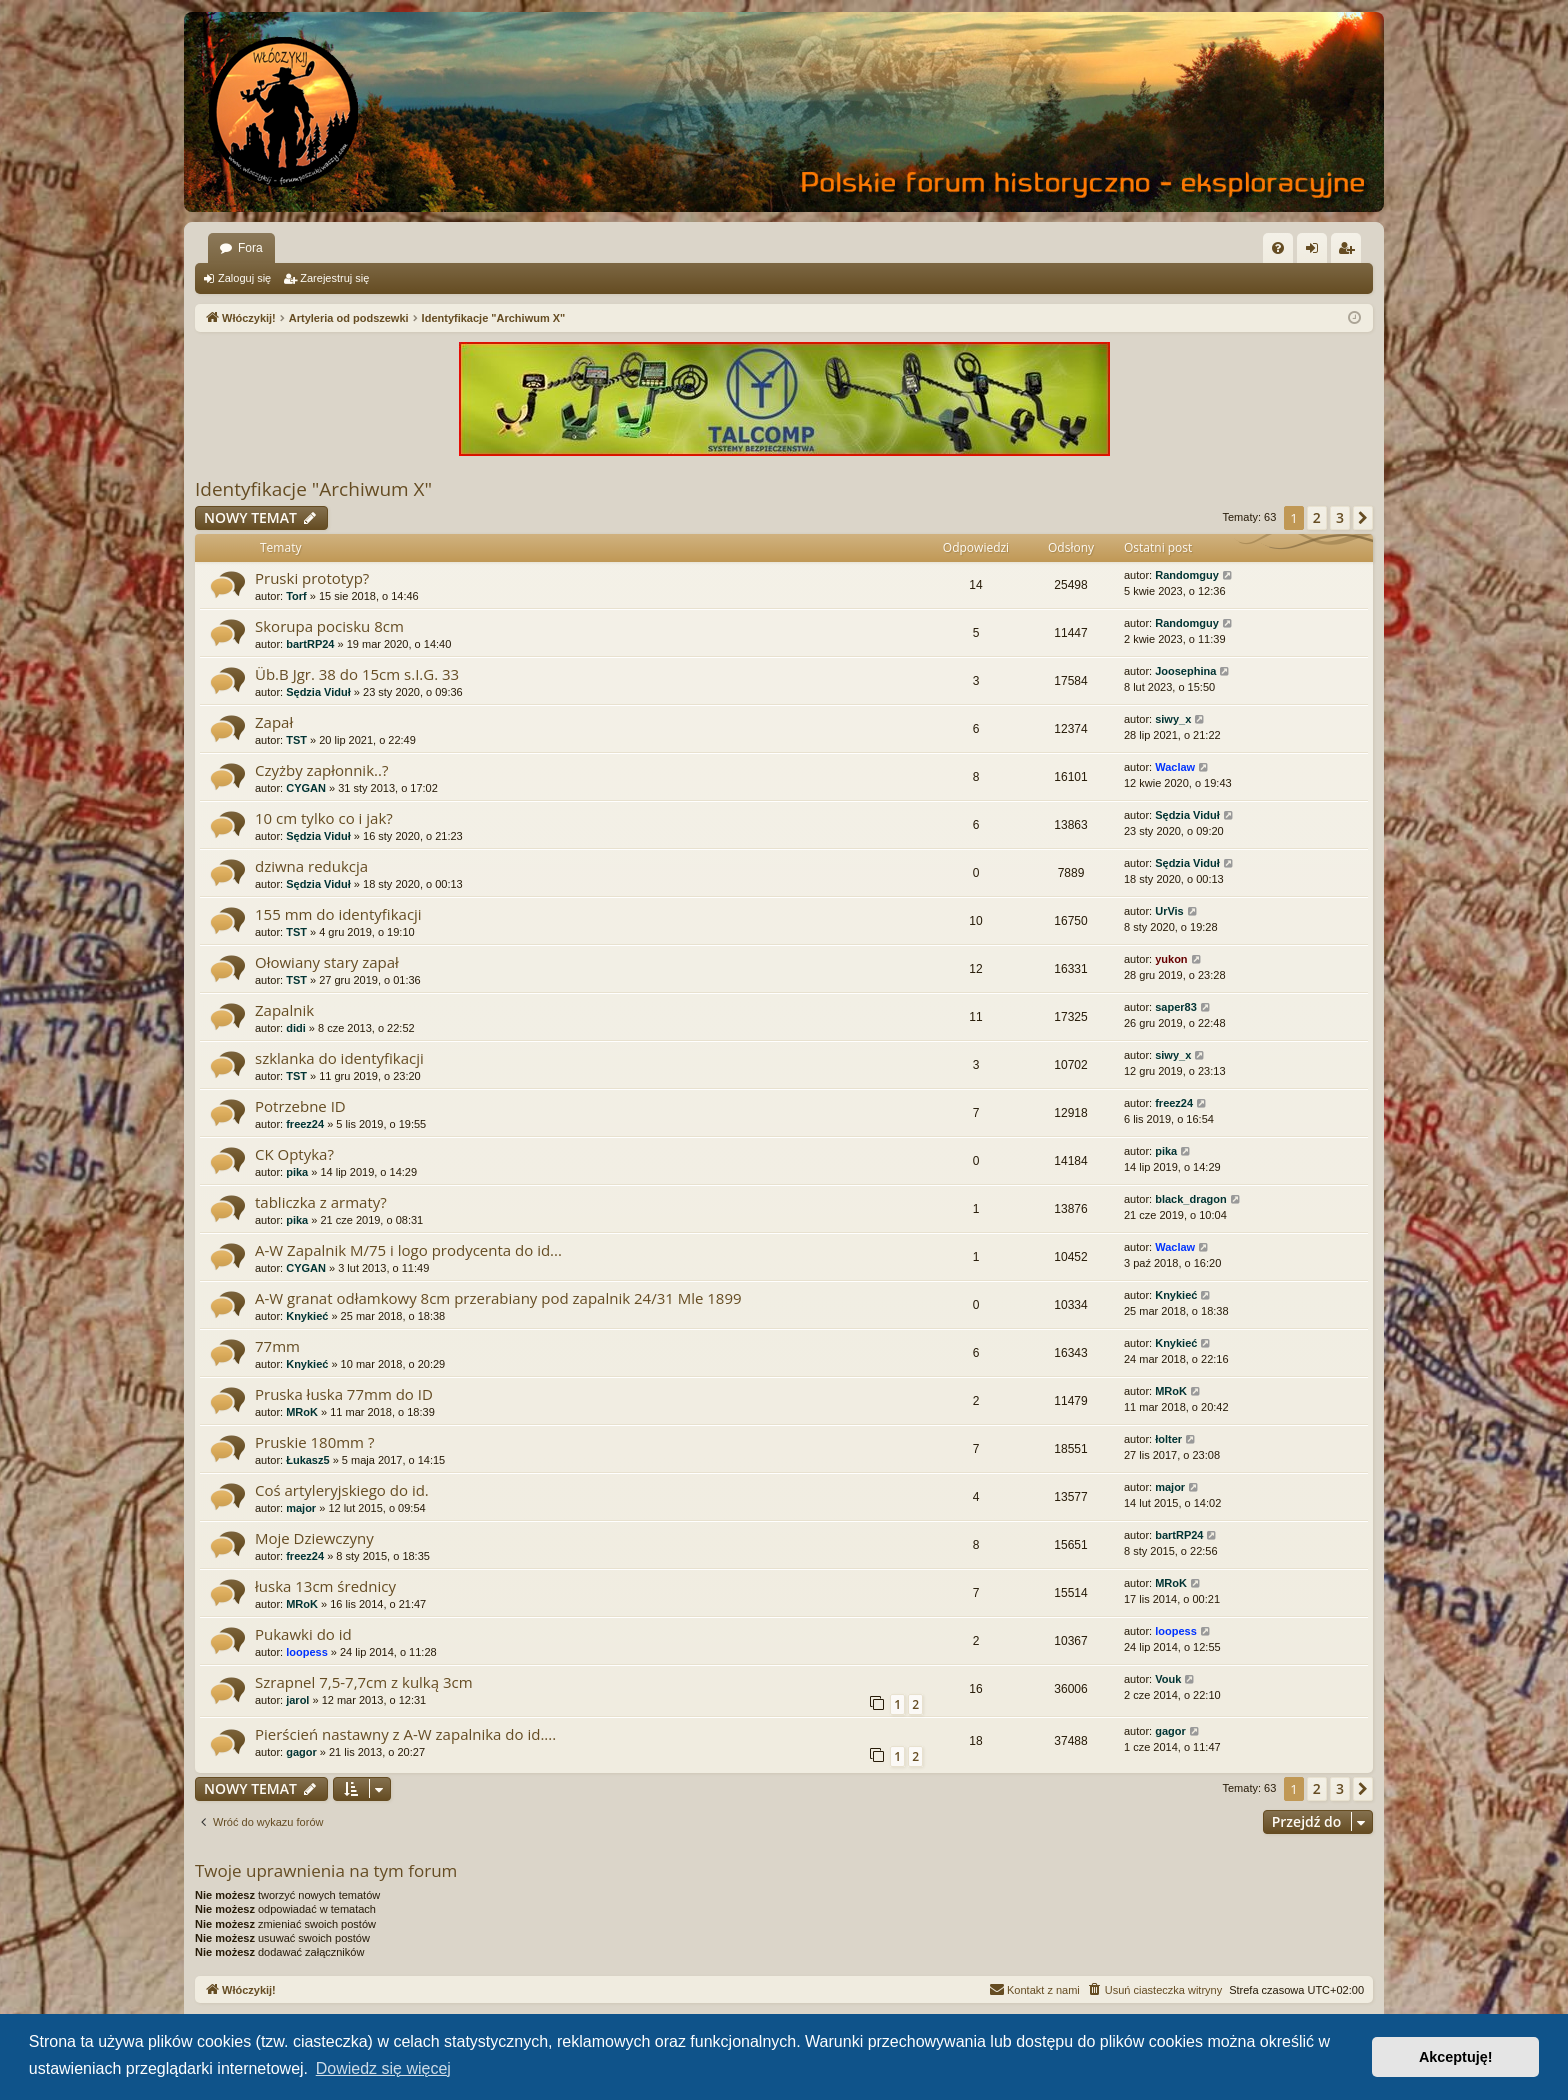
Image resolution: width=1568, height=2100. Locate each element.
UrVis (1169, 911)
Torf (296, 596)
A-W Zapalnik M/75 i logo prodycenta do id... (408, 1250)
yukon (1171, 959)
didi (296, 1028)
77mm (277, 1346)
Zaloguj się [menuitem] (1316, 252)
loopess (307, 1652)
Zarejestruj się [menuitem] (1350, 252)
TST (296, 740)
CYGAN (306, 788)
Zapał (274, 722)
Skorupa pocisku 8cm (329, 626)
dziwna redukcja (311, 866)
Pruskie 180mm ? (314, 1442)
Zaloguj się (244, 278)
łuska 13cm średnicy (325, 1586)
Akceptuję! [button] (1456, 2057)
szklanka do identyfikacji (339, 1058)
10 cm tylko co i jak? (324, 818)
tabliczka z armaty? (321, 1202)
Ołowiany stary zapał (327, 962)
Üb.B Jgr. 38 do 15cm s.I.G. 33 (357, 674)
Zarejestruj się (334, 278)
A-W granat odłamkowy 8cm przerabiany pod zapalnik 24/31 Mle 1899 (498, 1298)
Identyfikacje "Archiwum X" (313, 489)
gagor (301, 1752)
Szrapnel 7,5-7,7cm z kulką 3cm (364, 1682)
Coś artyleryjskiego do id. (342, 1490)
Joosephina (1185, 671)
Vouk (1168, 1679)
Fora (250, 248)
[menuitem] (1278, 248)
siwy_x (1173, 719)
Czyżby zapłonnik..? (321, 770)
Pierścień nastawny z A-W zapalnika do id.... (405, 1734)
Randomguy (1187, 575)
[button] (1363, 518)
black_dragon (1191, 1199)
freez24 (305, 1124)
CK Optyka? (294, 1154)
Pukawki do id (303, 1634)
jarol (297, 1700)
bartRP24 (310, 644)
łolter (1168, 1439)
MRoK (302, 1412)
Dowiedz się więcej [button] (383, 2068)
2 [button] (1317, 517)
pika (297, 1172)
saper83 (1176, 1007)
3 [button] (1340, 517)
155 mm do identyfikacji (338, 914)
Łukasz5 (307, 1460)
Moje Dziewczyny (314, 1538)
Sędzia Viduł (318, 692)
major (301, 1508)
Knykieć (307, 1316)
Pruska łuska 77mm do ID (344, 1394)
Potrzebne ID (300, 1106)
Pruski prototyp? (312, 578)
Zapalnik (284, 1010)
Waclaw (1175, 767)
